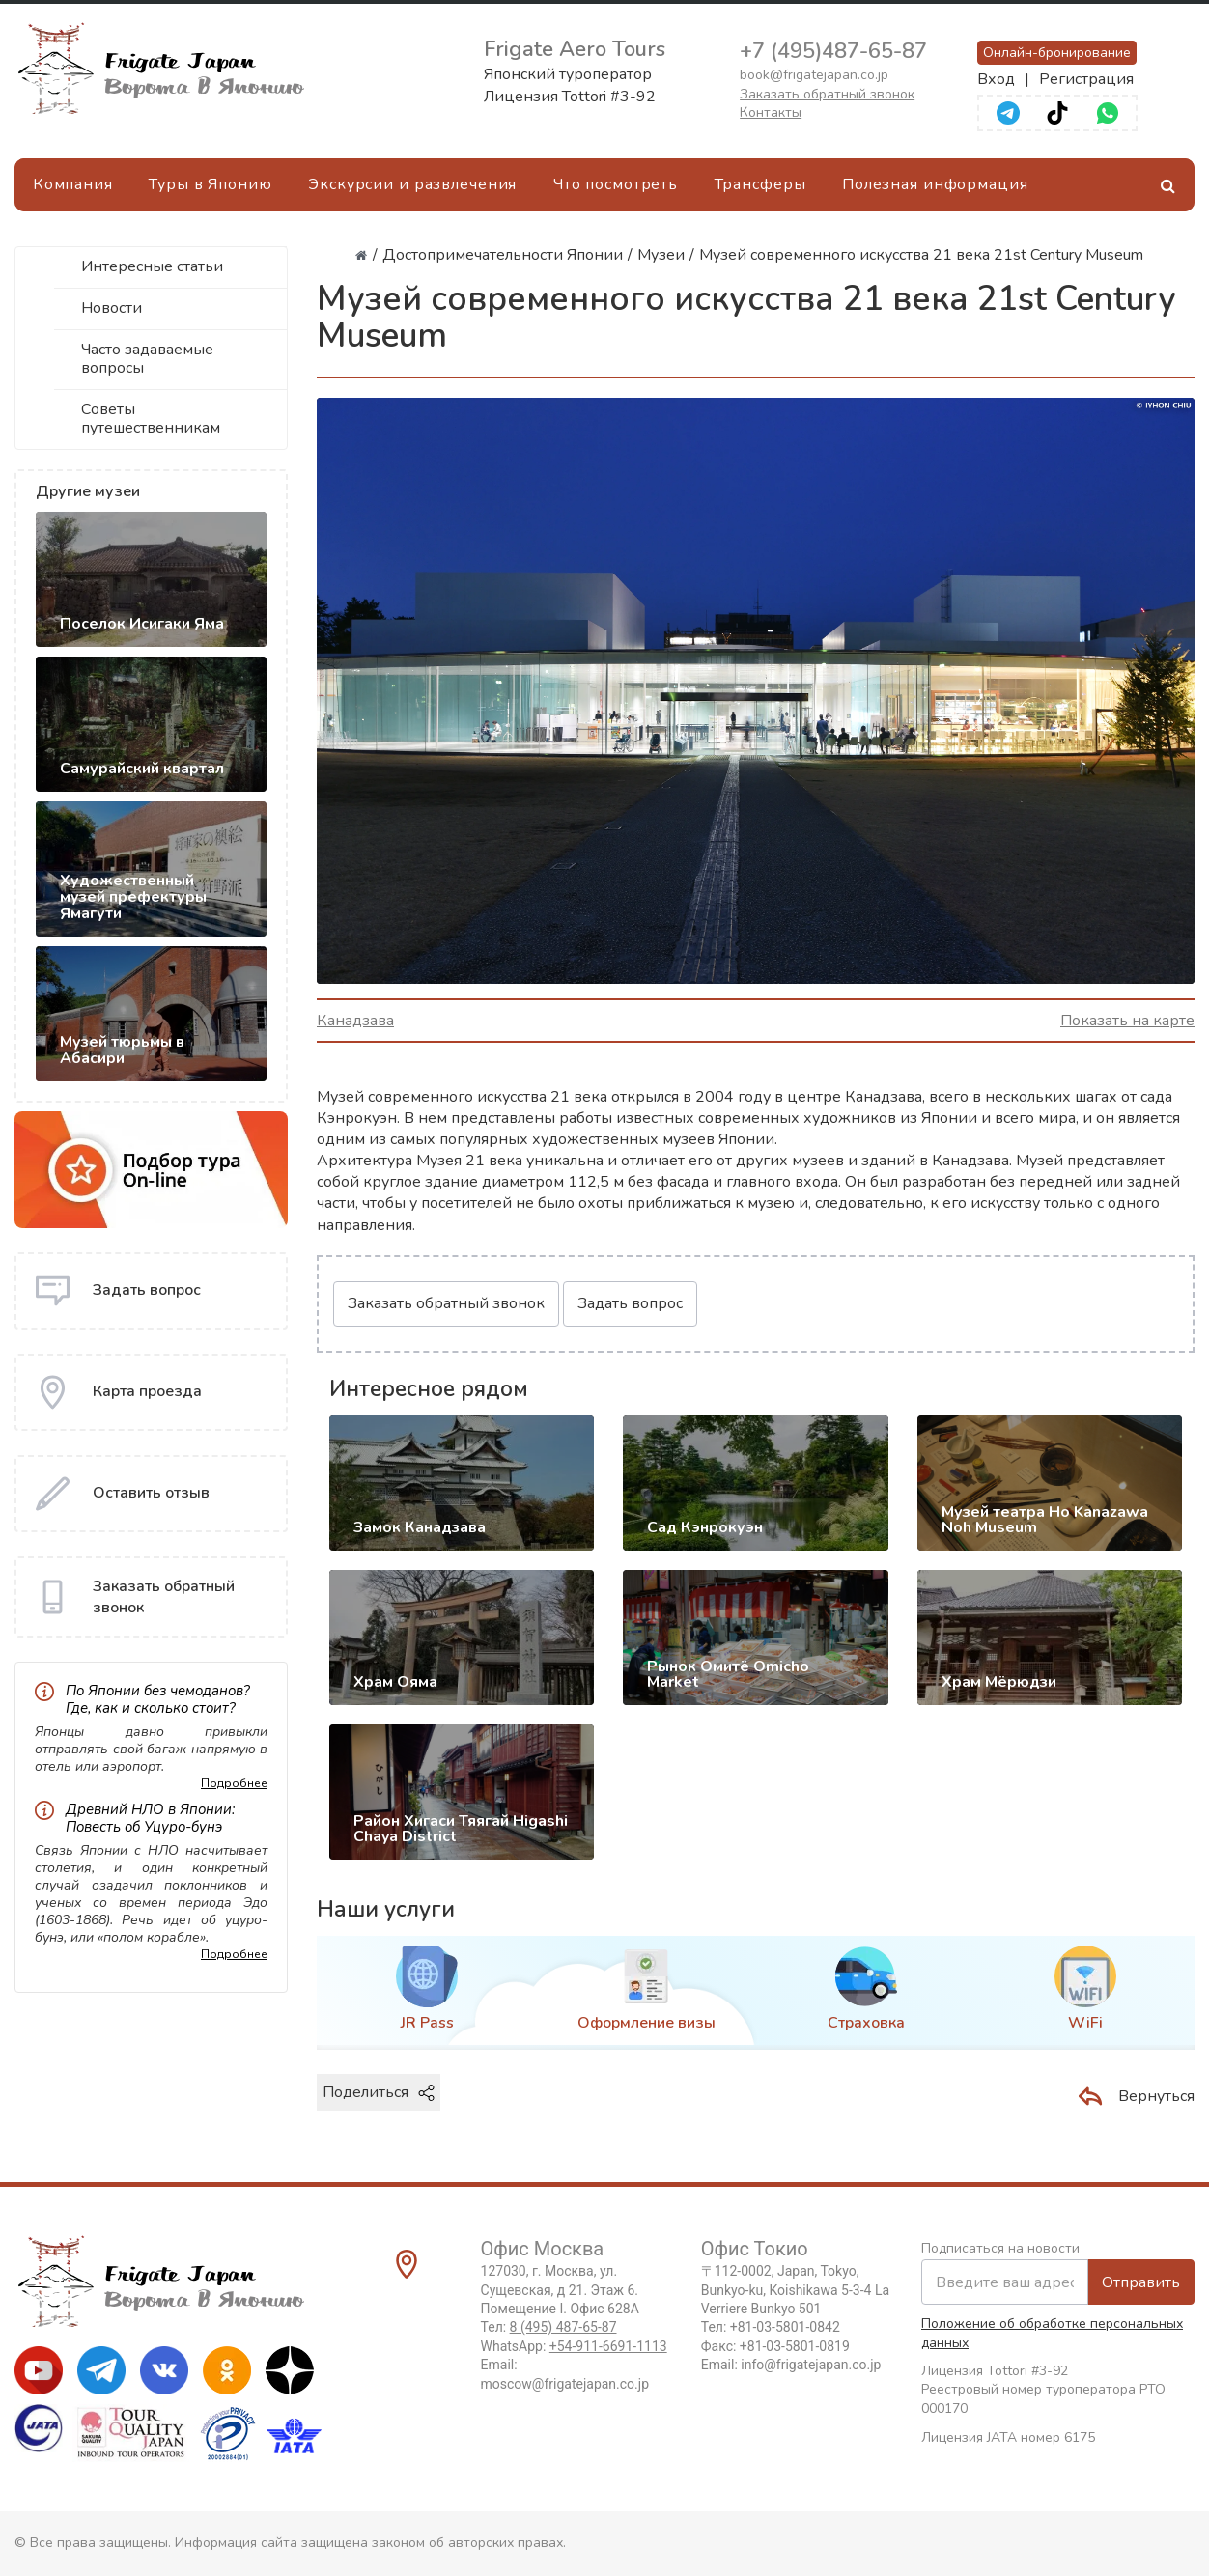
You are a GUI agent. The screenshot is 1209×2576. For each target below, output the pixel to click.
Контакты (770, 112)
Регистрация (1086, 79)
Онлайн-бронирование (1057, 52)
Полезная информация (935, 184)
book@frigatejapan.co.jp (814, 75)
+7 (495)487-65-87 (833, 51)
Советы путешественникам (150, 418)
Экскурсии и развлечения (412, 184)
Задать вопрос (630, 1303)
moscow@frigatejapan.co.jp (565, 2384)
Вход (996, 79)
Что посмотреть (615, 184)
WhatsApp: (574, 2346)
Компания (73, 184)
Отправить (1141, 2282)
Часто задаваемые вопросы (147, 358)
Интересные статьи (152, 266)
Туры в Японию (210, 184)
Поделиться (379, 2092)
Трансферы (760, 184)
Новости (111, 308)
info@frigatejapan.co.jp (811, 2364)
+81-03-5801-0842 (785, 2327)
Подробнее (234, 1783)
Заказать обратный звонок (827, 94)
